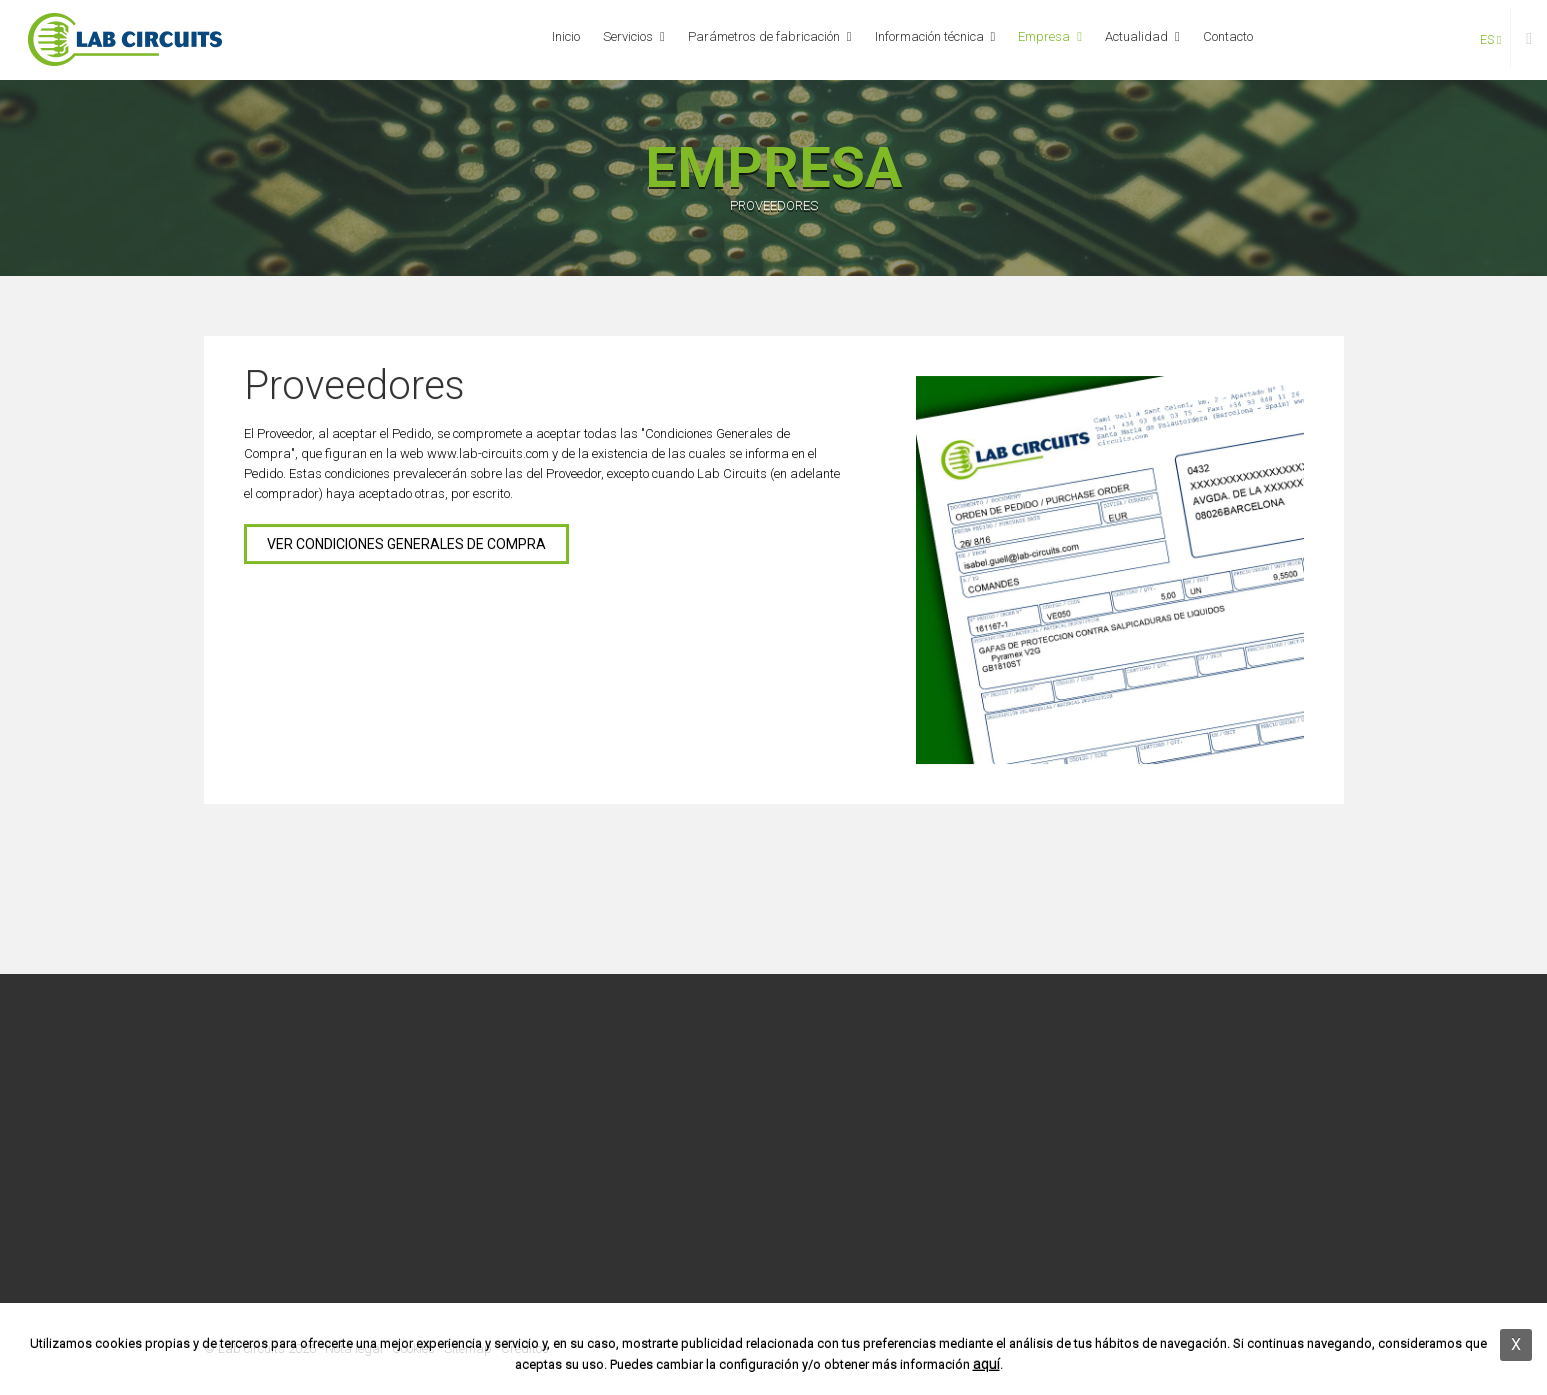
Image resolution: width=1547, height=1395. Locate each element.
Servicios (628, 36)
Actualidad (1136, 36)
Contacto (1228, 36)
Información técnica (929, 36)
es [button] (1490, 40)
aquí (986, 1364)
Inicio (566, 36)
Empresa (1044, 36)
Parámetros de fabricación (764, 36)
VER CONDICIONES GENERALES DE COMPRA (406, 545)
